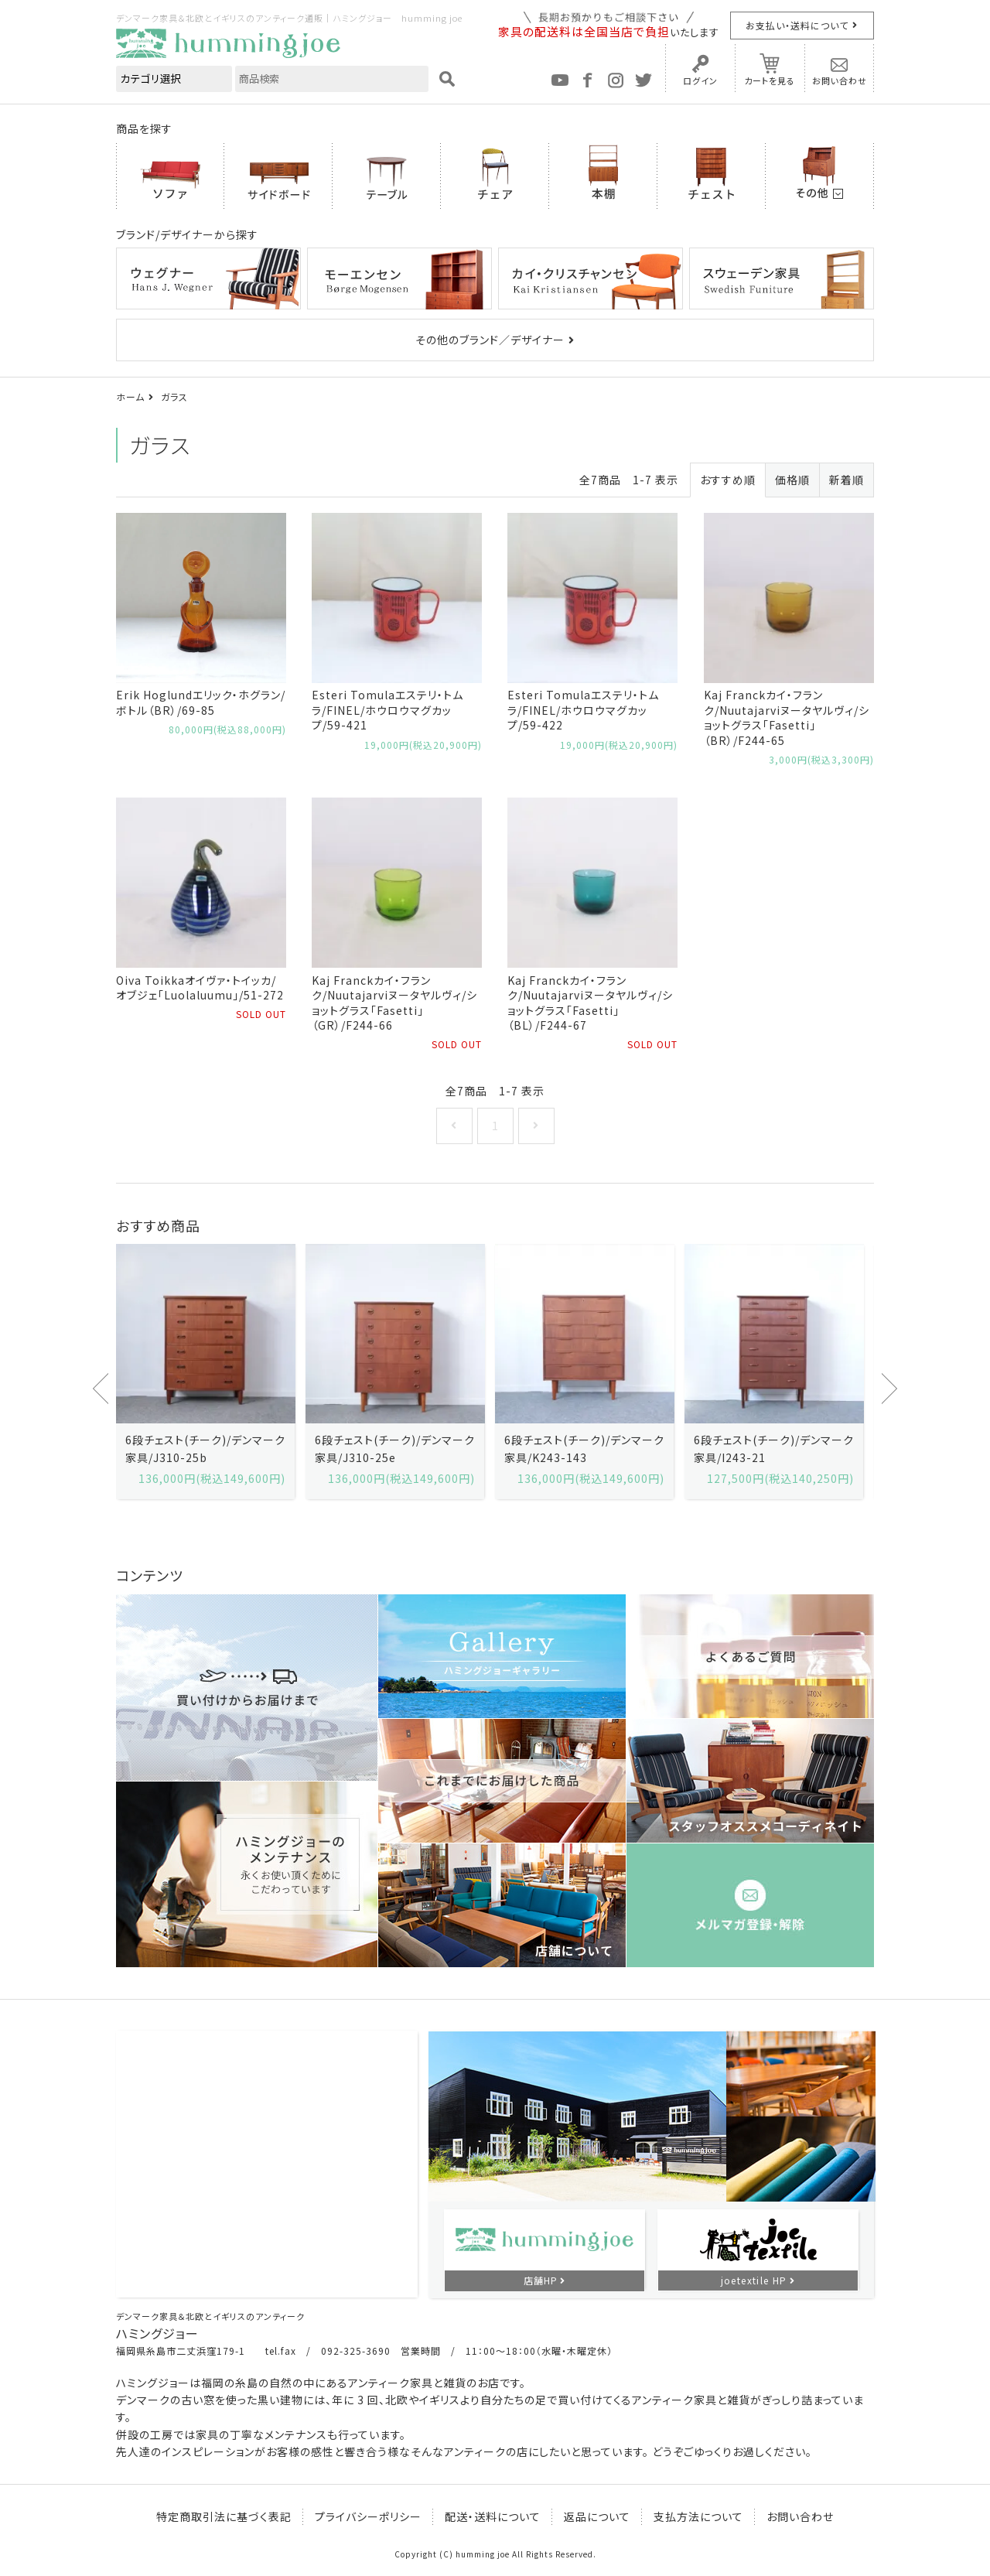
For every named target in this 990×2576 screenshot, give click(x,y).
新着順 (846, 479)
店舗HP (541, 2280)
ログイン (700, 80)
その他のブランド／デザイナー (490, 339)
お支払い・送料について (797, 25)
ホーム (130, 396)
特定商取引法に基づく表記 (224, 2516)
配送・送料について (493, 2516)
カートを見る (769, 80)
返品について (597, 2516)
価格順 (792, 479)
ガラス (174, 396)
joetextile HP (754, 2280)
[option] (205, 1371)
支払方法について (698, 2516)
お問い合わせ (839, 80)
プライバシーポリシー (368, 2516)
